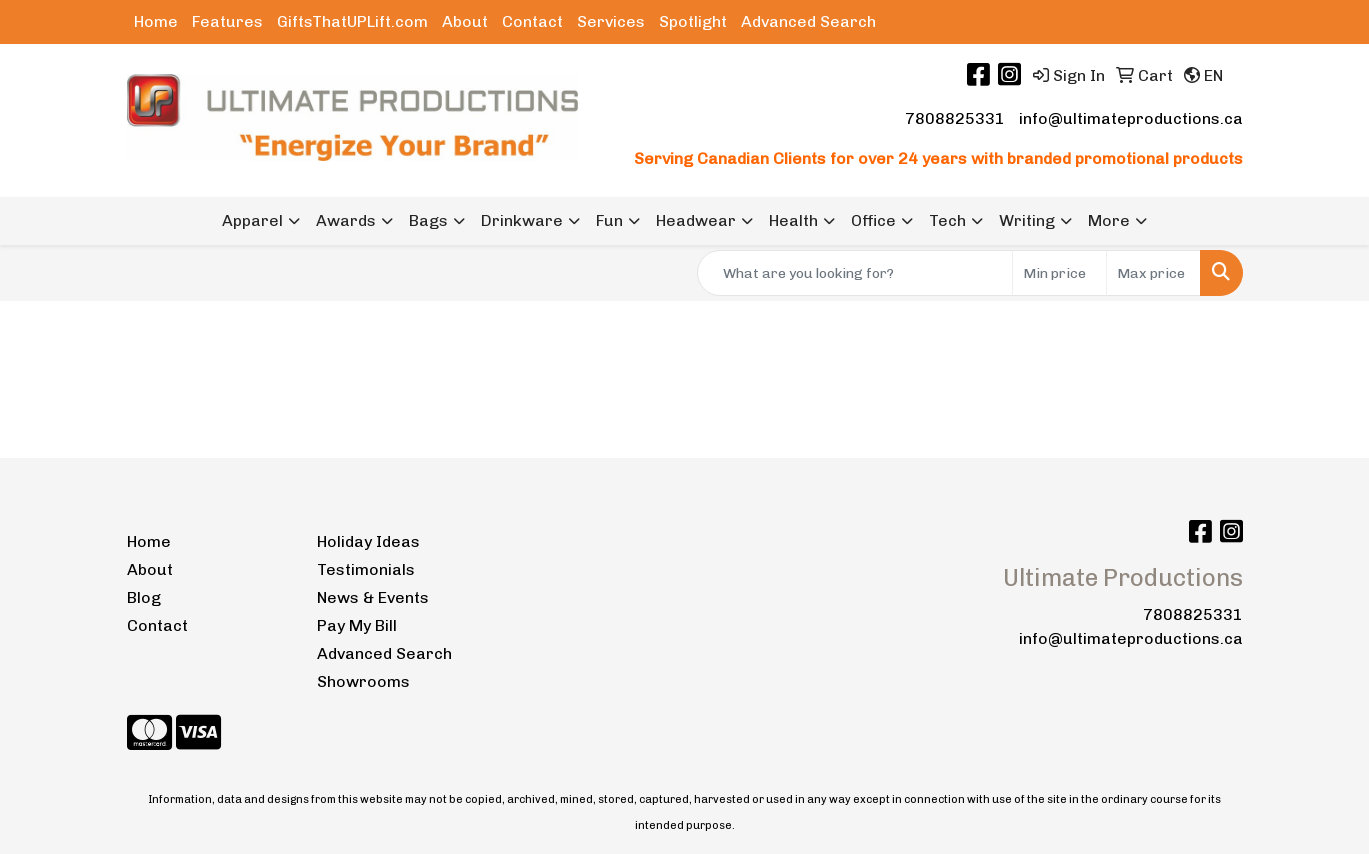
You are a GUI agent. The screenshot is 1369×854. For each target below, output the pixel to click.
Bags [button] (428, 220)
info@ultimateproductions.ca (1131, 118)
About (465, 21)
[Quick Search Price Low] (1059, 273)
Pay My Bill (357, 625)
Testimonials (366, 569)
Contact (532, 21)
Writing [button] (1027, 220)
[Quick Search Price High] (1153, 273)
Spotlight (693, 21)
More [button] (1109, 220)
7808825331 (955, 118)
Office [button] (873, 220)
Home (156, 21)
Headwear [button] (696, 220)
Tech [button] (947, 220)
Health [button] (793, 220)
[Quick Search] (855, 273)
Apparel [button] (252, 220)
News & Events (373, 597)
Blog (144, 597)
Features (227, 21)
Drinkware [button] (522, 220)
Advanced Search (808, 21)
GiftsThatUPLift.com (352, 21)
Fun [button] (609, 220)
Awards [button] (346, 220)
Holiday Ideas (368, 541)
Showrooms (363, 681)
